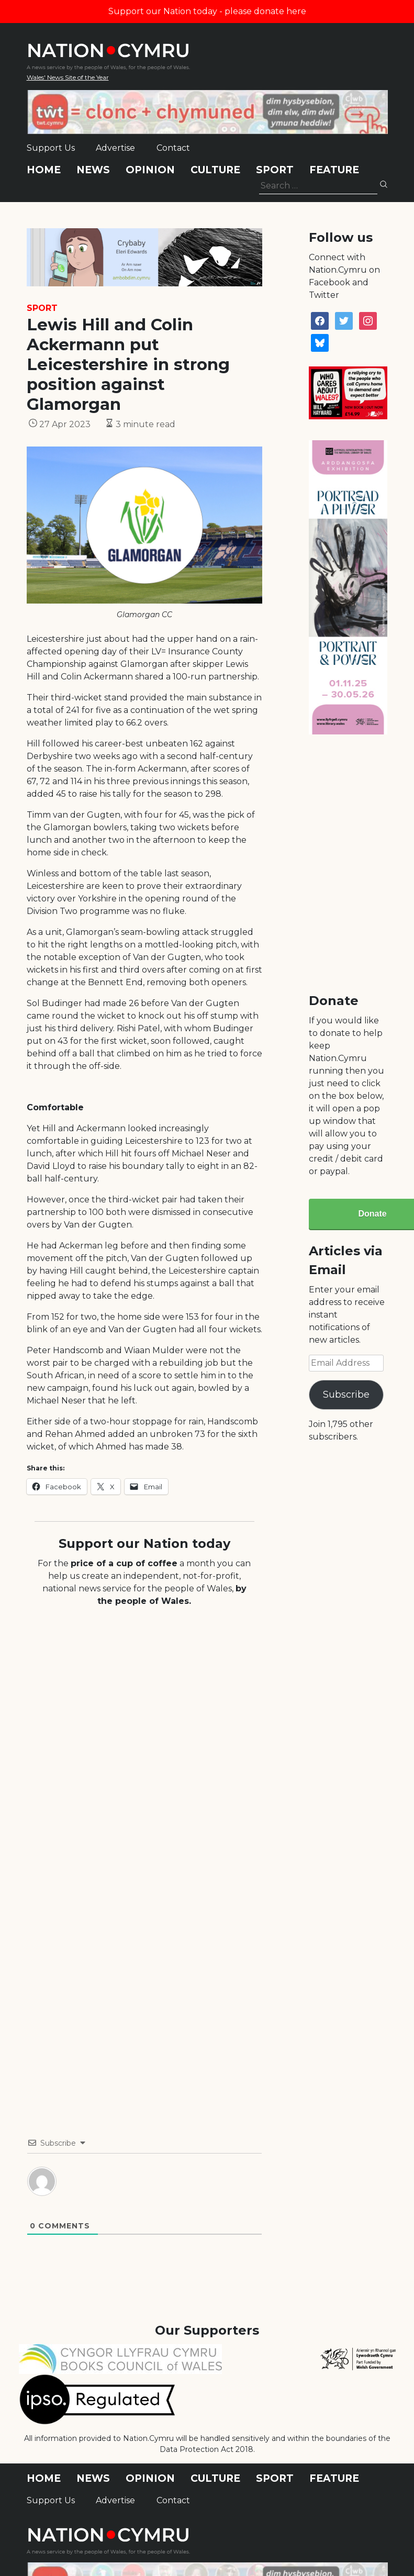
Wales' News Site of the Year (68, 77)
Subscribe (346, 1394)
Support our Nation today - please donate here (207, 11)
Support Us (51, 148)
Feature (334, 170)
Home (44, 170)
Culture (215, 170)
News (93, 170)
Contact (173, 148)
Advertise (115, 148)
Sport (275, 170)
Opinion (150, 170)
